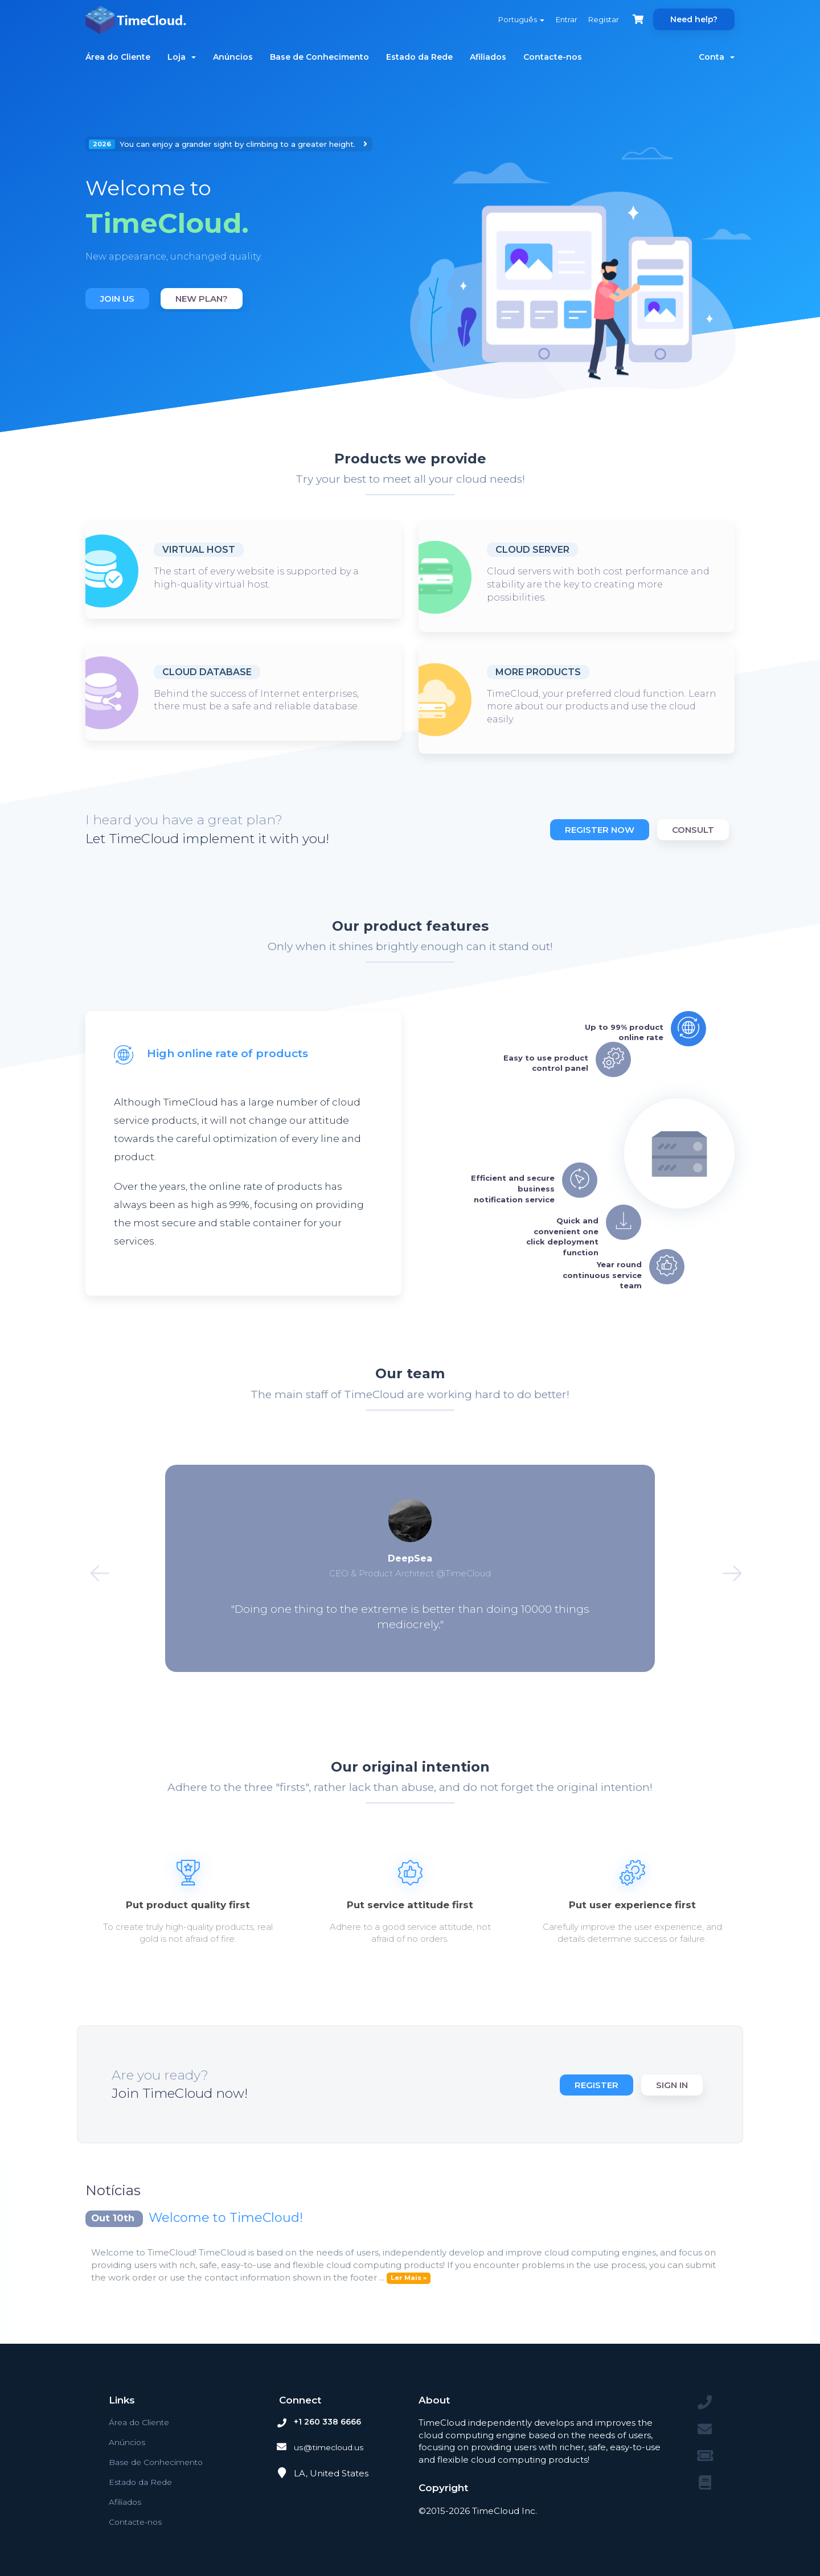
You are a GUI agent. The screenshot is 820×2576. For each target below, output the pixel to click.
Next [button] (719, 1568)
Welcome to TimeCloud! (226, 2217)
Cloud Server (532, 549)
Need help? (694, 19)
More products (538, 672)
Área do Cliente (117, 57)
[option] (243, 224)
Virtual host (198, 549)
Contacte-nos (552, 57)
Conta (717, 57)
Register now (596, 829)
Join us (117, 298)
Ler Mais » (409, 2278)
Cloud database (207, 672)
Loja (181, 57)
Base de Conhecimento (319, 57)
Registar (599, 19)
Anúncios (233, 57)
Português (512, 19)
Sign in (672, 2085)
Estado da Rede (419, 57)
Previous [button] (100, 1568)
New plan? (201, 298)
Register (593, 2085)
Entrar (560, 19)
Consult (693, 829)
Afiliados (488, 57)
